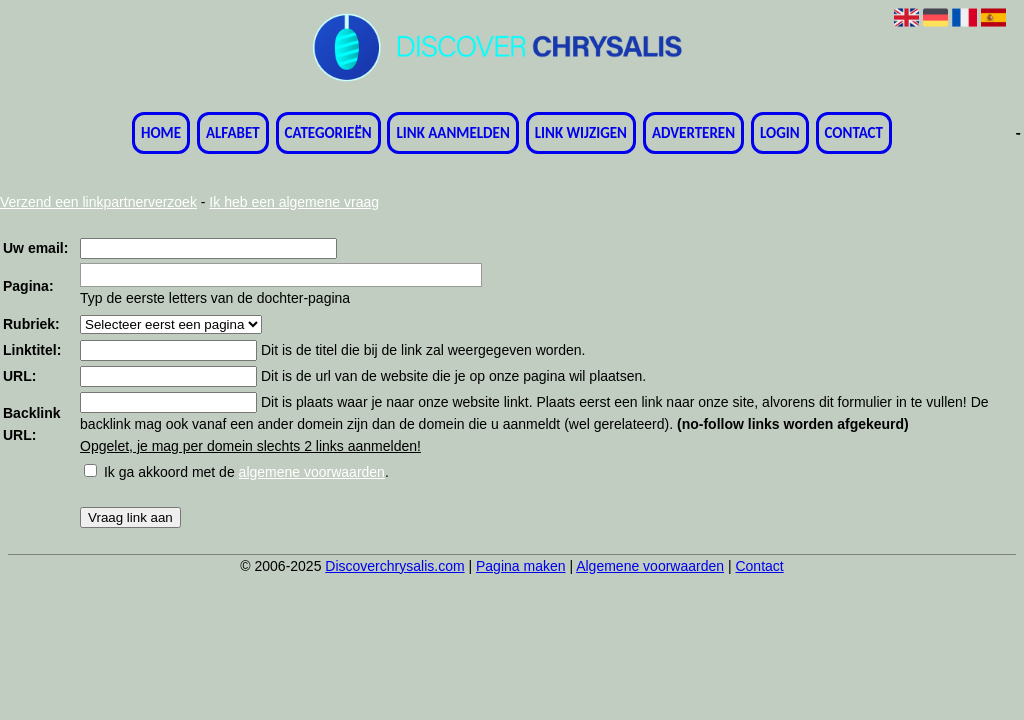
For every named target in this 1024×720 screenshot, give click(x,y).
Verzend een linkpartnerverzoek (98, 202)
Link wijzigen (581, 133)
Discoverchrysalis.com (394, 566)
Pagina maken (521, 566)
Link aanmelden (452, 133)
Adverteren (693, 133)
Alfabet (233, 133)
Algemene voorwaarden (650, 566)
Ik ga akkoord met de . (246, 472)
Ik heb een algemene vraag (294, 202)
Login (780, 133)
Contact (854, 133)
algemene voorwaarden (312, 472)
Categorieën (328, 133)
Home (161, 133)
